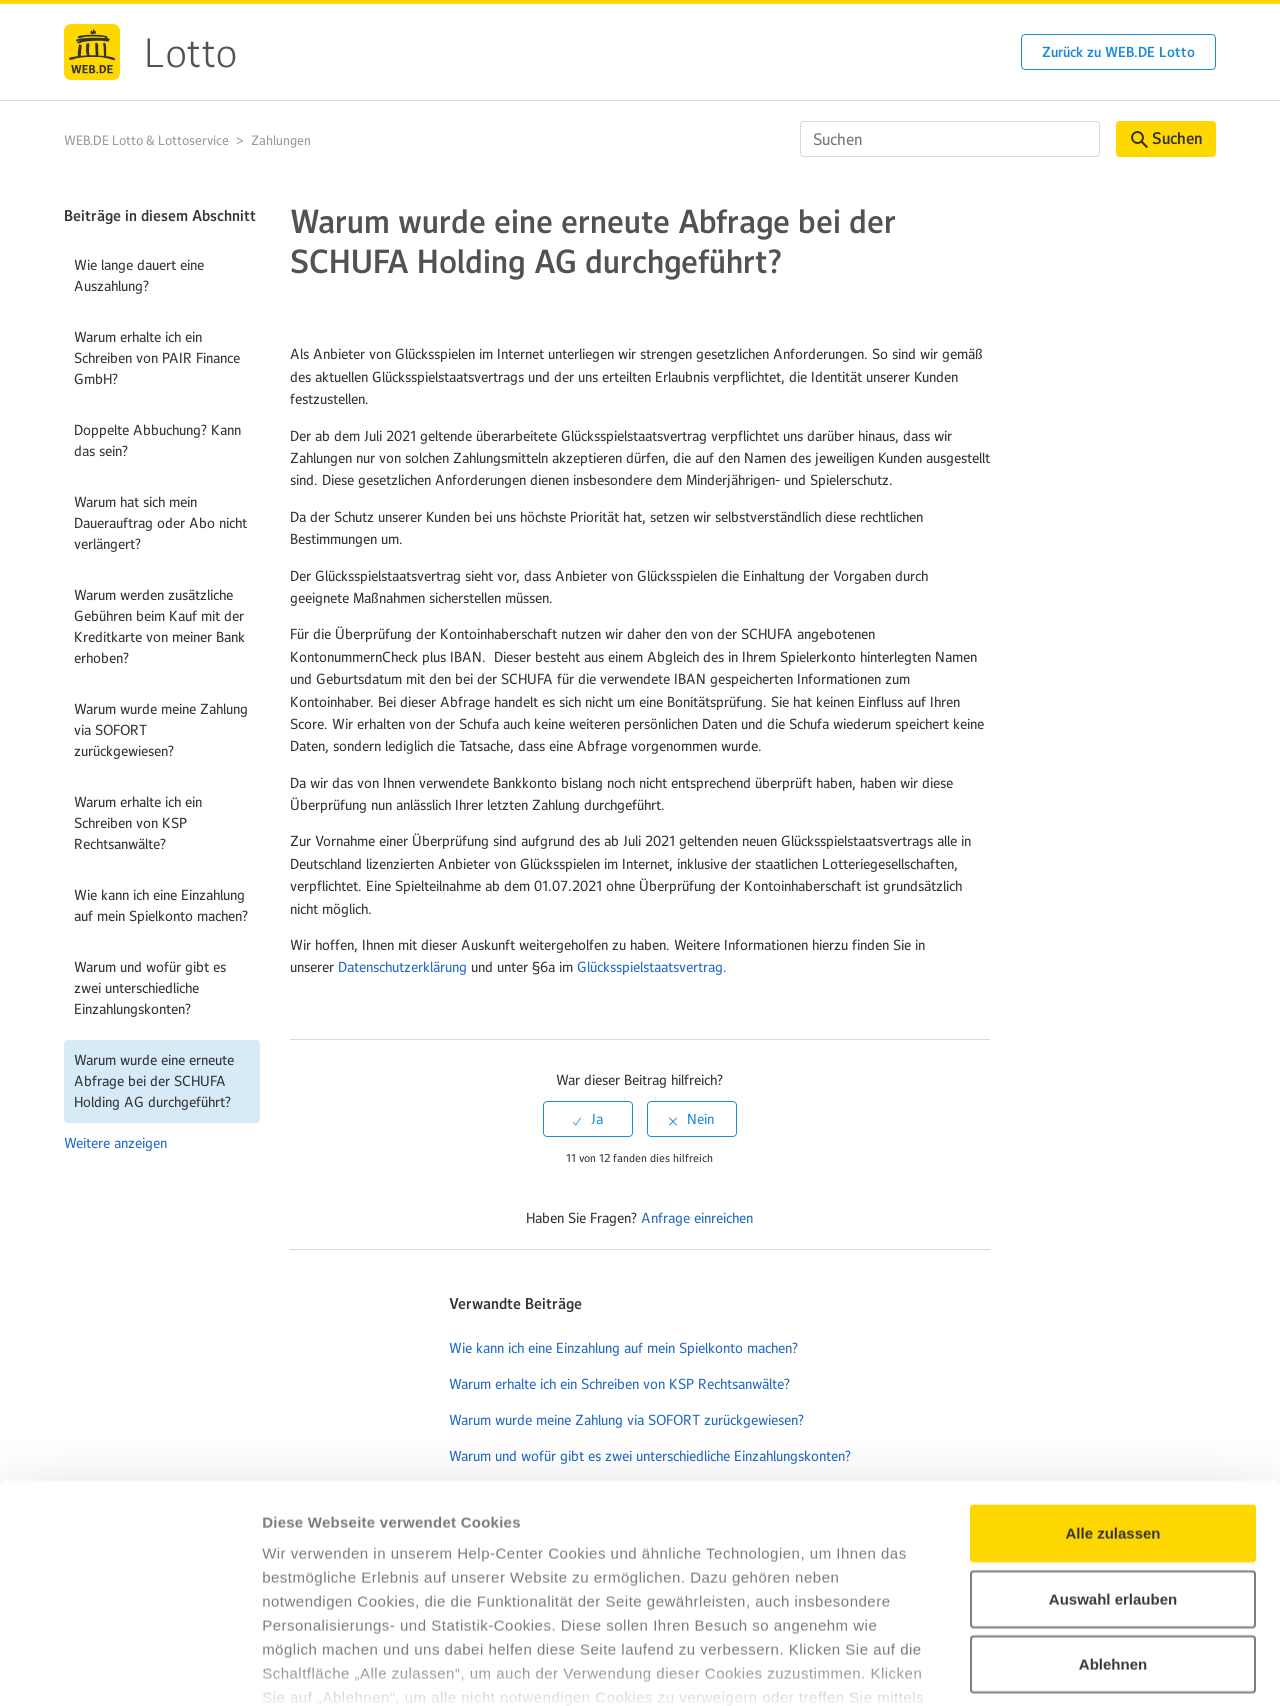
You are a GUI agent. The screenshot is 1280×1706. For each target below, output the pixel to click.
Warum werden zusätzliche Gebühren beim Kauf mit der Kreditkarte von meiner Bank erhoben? (159, 626)
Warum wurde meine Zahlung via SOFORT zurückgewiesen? (161, 730)
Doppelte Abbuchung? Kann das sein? (157, 440)
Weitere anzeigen (115, 1143)
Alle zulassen (1112, 1400)
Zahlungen (281, 140)
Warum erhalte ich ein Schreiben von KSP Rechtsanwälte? (138, 823)
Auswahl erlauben (1113, 1465)
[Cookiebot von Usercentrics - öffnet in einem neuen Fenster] (129, 1667)
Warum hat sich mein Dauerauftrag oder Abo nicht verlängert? (160, 523)
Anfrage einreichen (697, 1218)
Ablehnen (1113, 1531)
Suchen (1166, 138)
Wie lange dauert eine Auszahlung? (139, 275)
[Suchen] (950, 139)
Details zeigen (1063, 1666)
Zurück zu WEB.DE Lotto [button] (1118, 52)
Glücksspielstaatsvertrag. (652, 967)
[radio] (588, 1119)
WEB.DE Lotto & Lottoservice (146, 140)
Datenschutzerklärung (402, 967)
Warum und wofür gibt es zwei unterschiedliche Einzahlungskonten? (150, 988)
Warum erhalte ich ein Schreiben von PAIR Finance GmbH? (157, 358)
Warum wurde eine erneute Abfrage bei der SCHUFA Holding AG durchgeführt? (154, 1081)
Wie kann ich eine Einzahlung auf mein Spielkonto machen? (161, 905)
